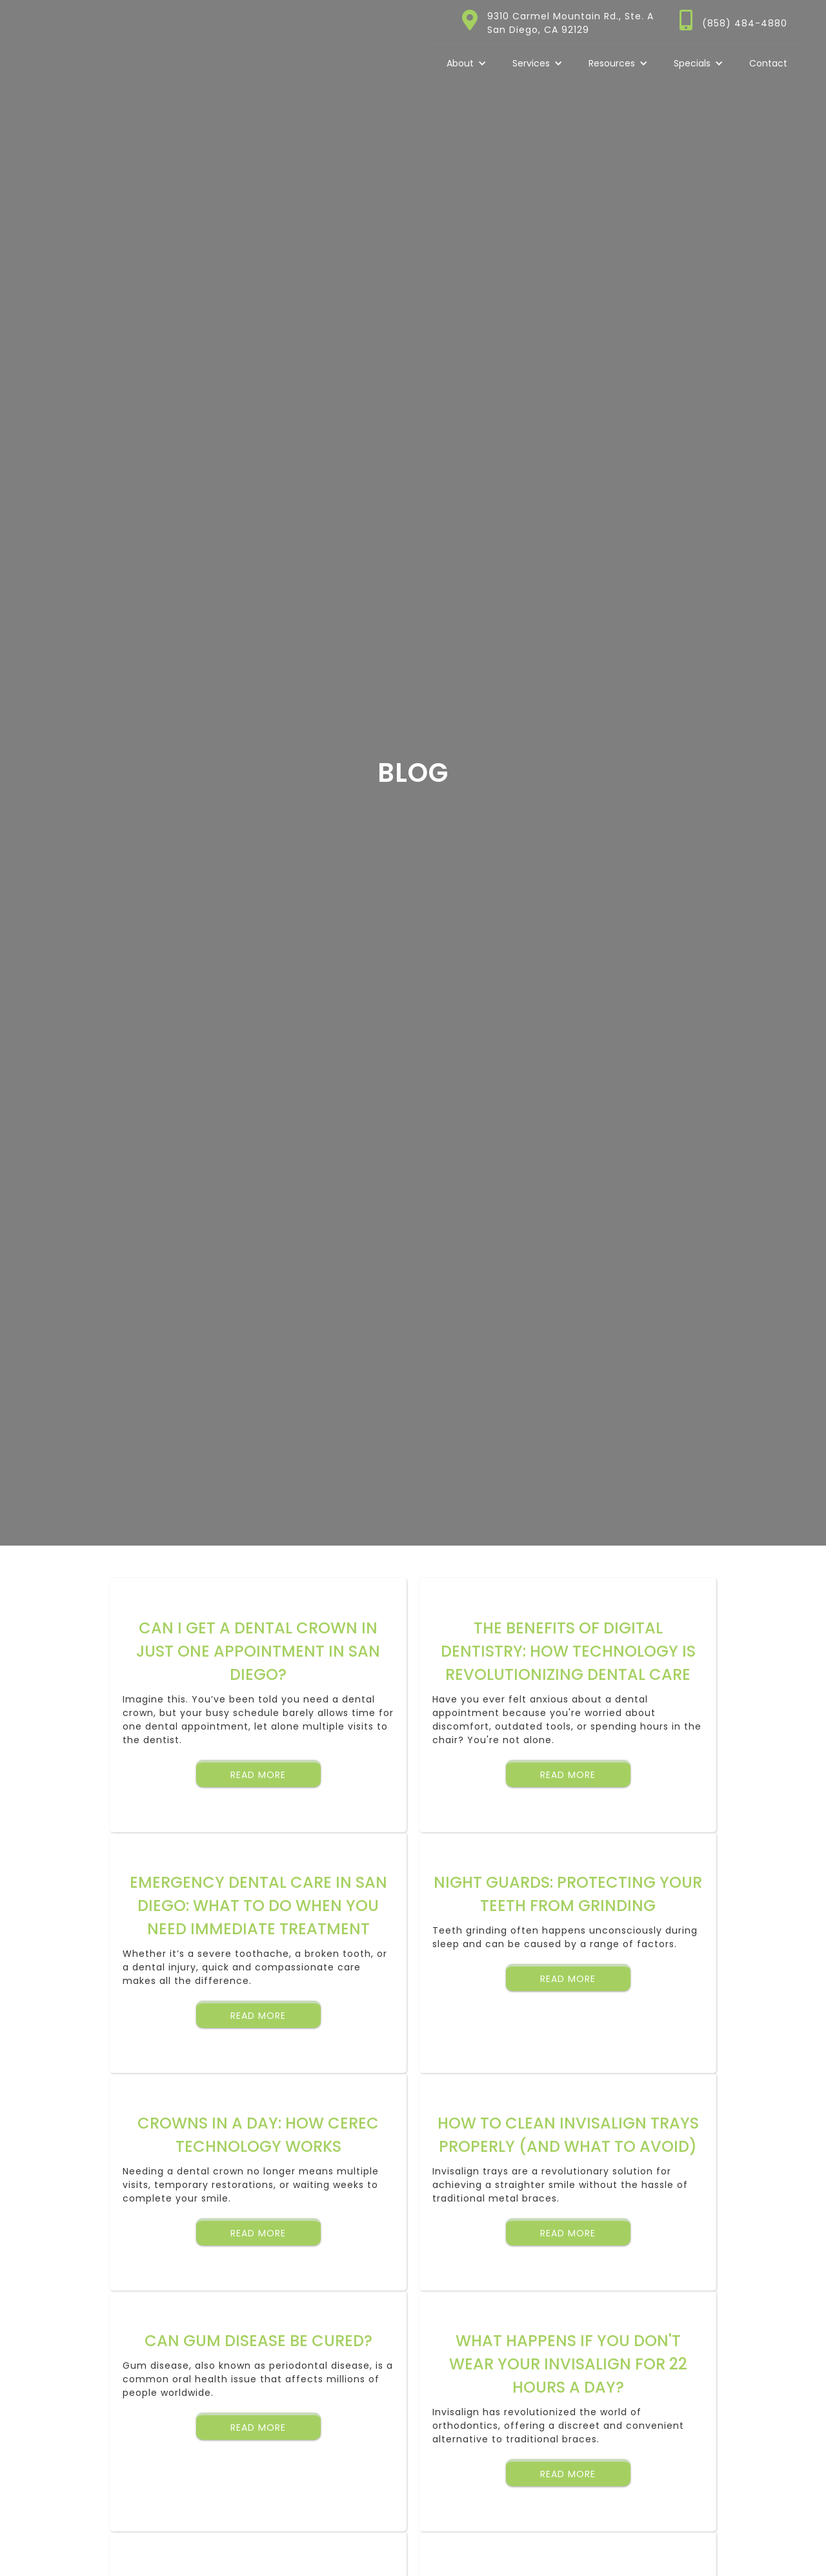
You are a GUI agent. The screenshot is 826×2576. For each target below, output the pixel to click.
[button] (466, 63)
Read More (258, 1774)
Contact (768, 63)
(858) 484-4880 (744, 23)
